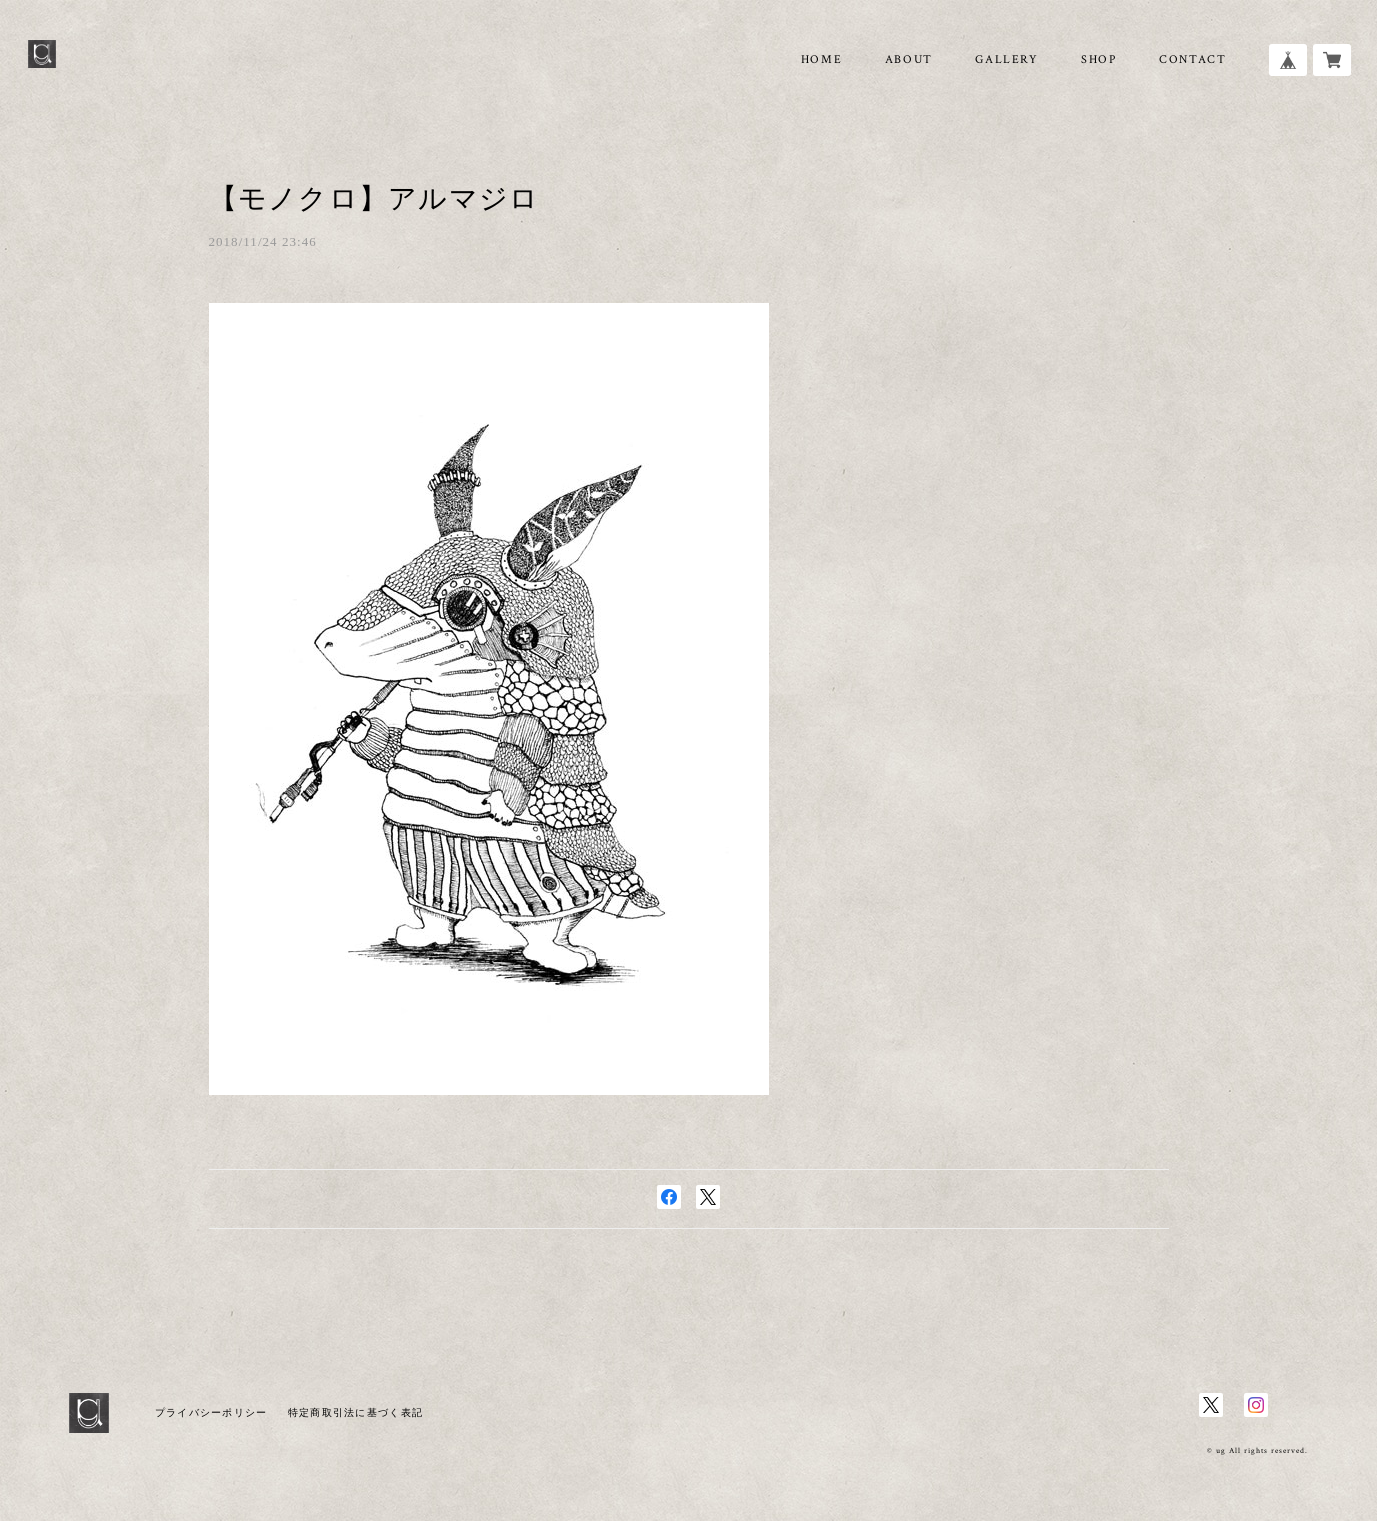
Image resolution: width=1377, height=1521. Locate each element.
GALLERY (1006, 59)
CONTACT (1192, 59)
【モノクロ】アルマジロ (374, 198)
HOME (821, 59)
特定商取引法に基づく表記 (355, 1412)
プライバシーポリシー (211, 1412)
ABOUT (909, 59)
